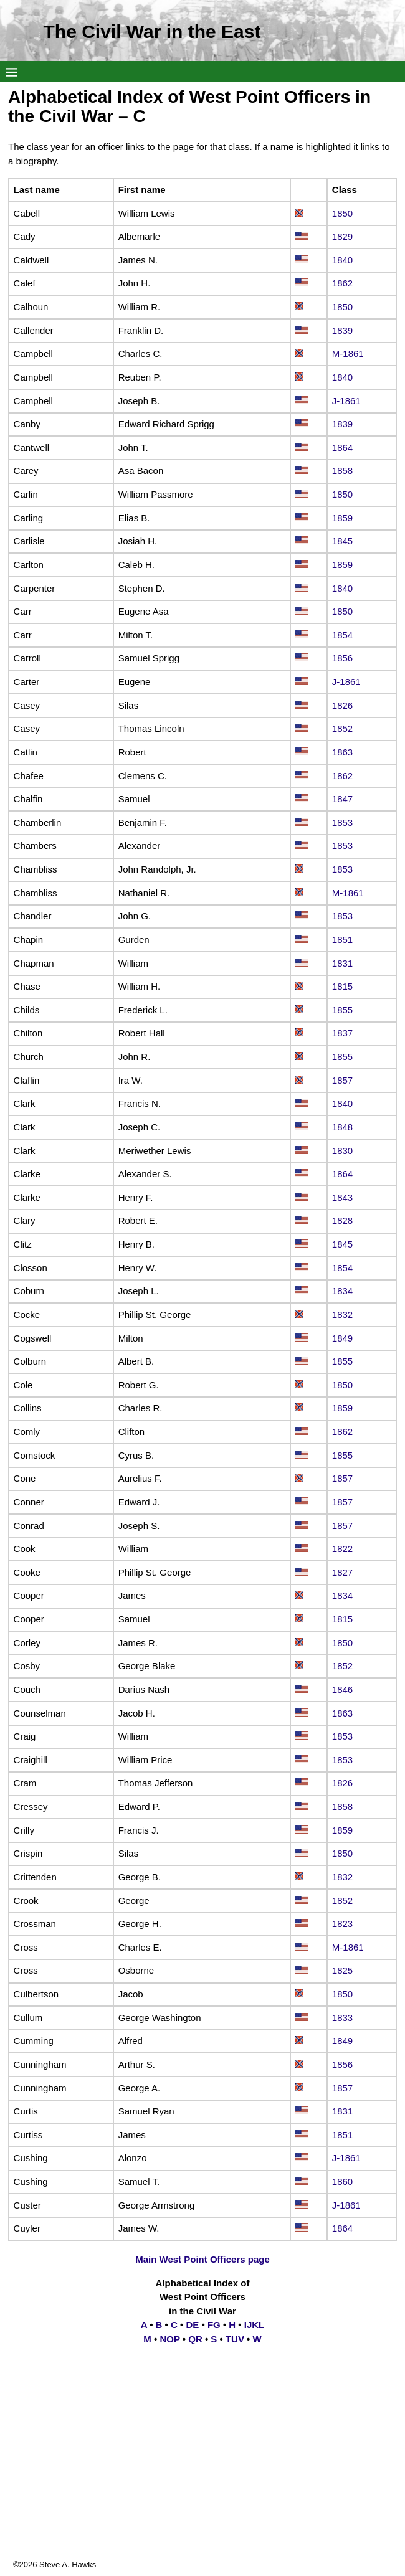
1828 (342, 1220)
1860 (342, 2181)
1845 (342, 541)
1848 (342, 1127)
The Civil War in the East (152, 31)
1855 (342, 1010)
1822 (342, 1548)
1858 (342, 470)
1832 (342, 1314)
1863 (342, 752)
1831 (342, 963)
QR (195, 2339)
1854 (342, 635)
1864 (342, 447)
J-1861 (346, 400)
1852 (342, 728)
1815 (342, 986)
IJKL (254, 2324)
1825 (342, 1970)
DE (192, 2324)
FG (214, 2324)
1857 (342, 1080)
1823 (342, 1923)
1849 (342, 1338)
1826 (342, 705)
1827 (342, 1572)
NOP (169, 2339)
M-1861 (348, 353)
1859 (342, 518)
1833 (342, 2017)
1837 (342, 1033)
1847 (342, 798)
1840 (342, 260)
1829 (342, 236)
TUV (235, 2339)
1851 (342, 939)
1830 (342, 1150)
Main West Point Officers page (202, 2259)
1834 (342, 1291)
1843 (342, 1197)
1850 (342, 213)
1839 (342, 330)
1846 (342, 1689)
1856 (342, 658)
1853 (342, 822)
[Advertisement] (202, 2471)
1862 (342, 283)
